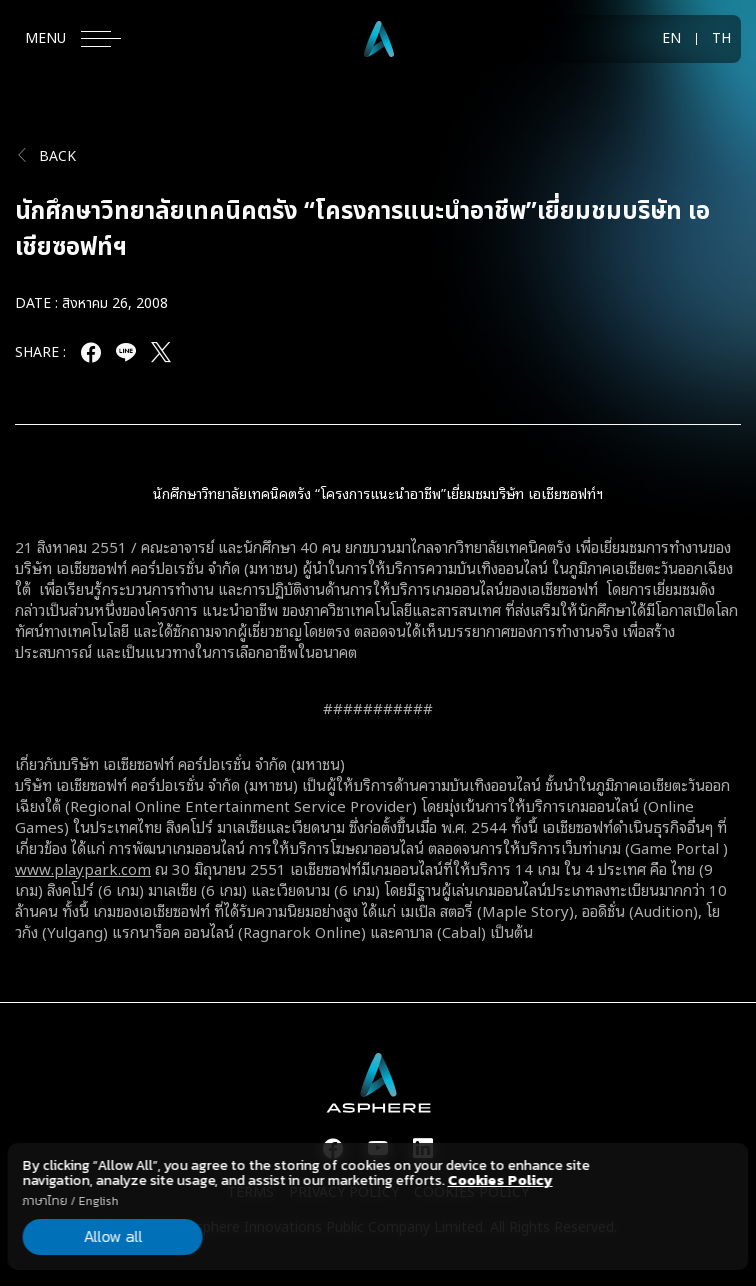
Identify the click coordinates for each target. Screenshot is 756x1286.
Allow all (112, 1236)
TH (721, 39)
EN (671, 39)
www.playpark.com (83, 868)
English (99, 1201)
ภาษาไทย (45, 1201)
